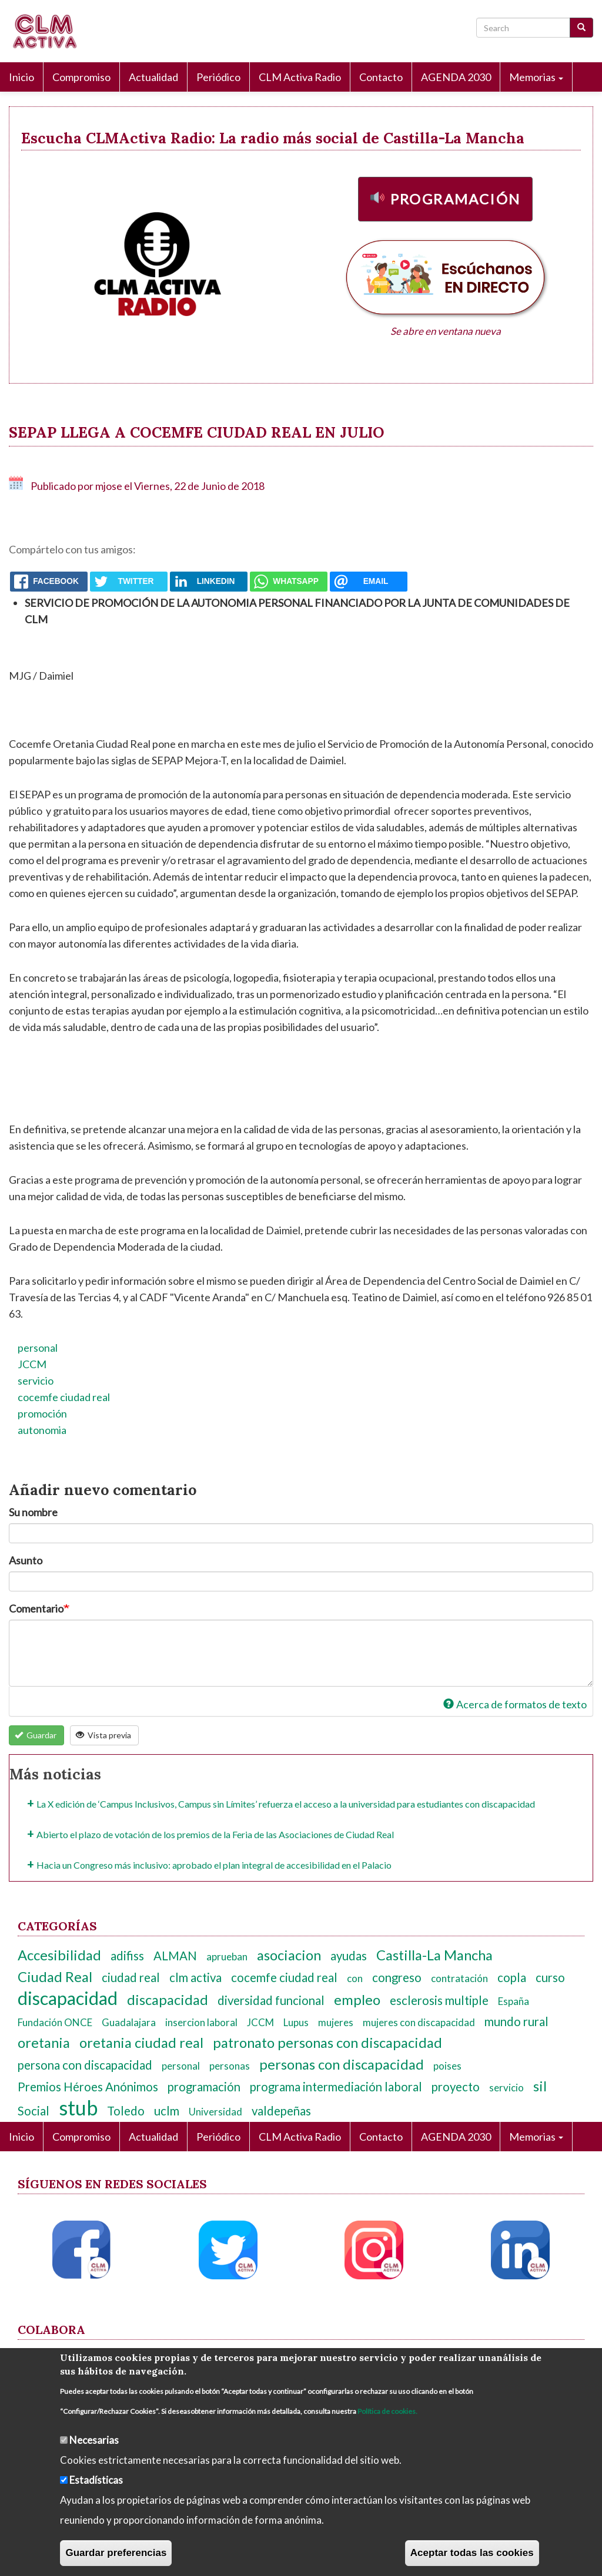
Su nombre (33, 1512)
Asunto (25, 1560)
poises (447, 2066)
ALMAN (175, 1956)
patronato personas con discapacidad (327, 2042)
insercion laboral (201, 2022)
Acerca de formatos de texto (515, 1704)
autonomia (42, 1429)
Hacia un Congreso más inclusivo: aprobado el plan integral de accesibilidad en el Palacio (214, 1864)
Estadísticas (96, 2480)
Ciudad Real (55, 1977)
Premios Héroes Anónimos (88, 2087)
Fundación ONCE (55, 2022)
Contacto (381, 76)
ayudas (348, 1956)
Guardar (36, 1735)
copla (511, 1977)
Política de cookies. (387, 2411)
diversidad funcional (271, 2000)
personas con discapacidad (341, 2064)
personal (38, 1347)
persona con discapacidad (85, 2065)
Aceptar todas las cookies (472, 2552)
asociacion (289, 1955)
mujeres (335, 2022)
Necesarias (94, 2440)
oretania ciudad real (141, 2042)
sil (540, 2086)
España (513, 2001)
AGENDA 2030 (456, 76)
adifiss (127, 1956)
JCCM (32, 1364)
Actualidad (153, 76)
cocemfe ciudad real (64, 1397)
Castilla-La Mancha (434, 1955)
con (355, 1978)
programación (204, 2087)
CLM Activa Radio (300, 76)
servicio (35, 1380)
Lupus (296, 2022)
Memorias (536, 76)
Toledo (126, 2111)
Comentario (36, 1608)
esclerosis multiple (439, 2000)
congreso (397, 1977)
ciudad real (131, 1977)
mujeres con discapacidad (419, 2022)
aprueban (227, 1956)
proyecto (456, 2087)
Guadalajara (129, 2022)
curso (550, 1977)
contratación (459, 1978)
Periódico (218, 76)
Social (33, 2111)
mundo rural (516, 2021)
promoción (42, 1413)
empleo (357, 1999)
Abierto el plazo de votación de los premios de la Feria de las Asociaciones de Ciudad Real (215, 1834)
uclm (166, 2111)
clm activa (195, 1977)
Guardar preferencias (115, 2552)
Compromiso (81, 76)
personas (229, 2066)
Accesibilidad (59, 1955)
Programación (455, 198)
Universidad (215, 2111)
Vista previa (104, 1735)
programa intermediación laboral (336, 2087)
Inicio (21, 76)
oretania (44, 2042)
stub (78, 2107)
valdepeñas (281, 2111)
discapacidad (68, 1998)
